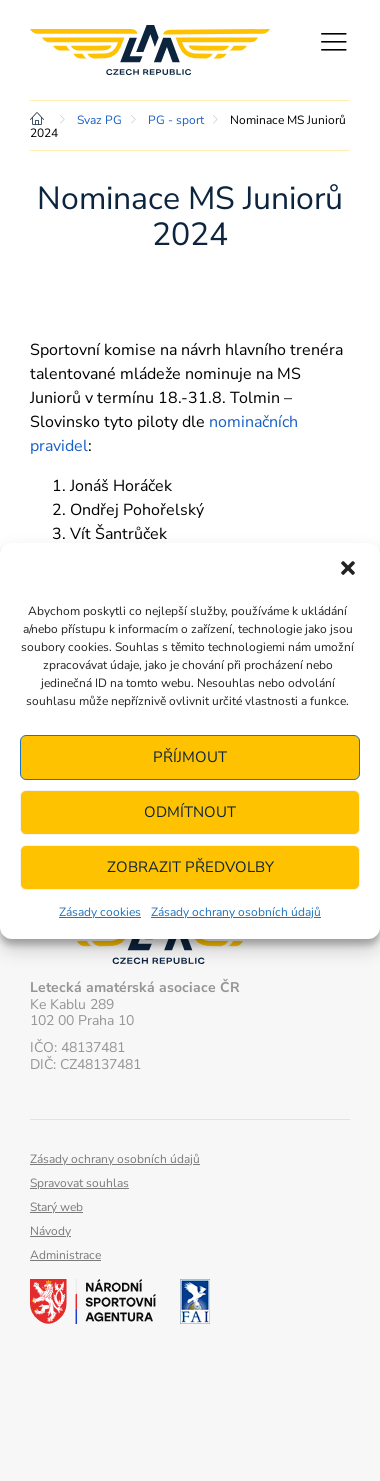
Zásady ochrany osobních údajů (236, 912)
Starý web (56, 1207)
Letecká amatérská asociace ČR (150, 50)
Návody (50, 1231)
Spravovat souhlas (79, 1183)
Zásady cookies (100, 912)
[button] (348, 570)
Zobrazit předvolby (190, 867)
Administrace (65, 1255)
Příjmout (190, 757)
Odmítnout (190, 812)
